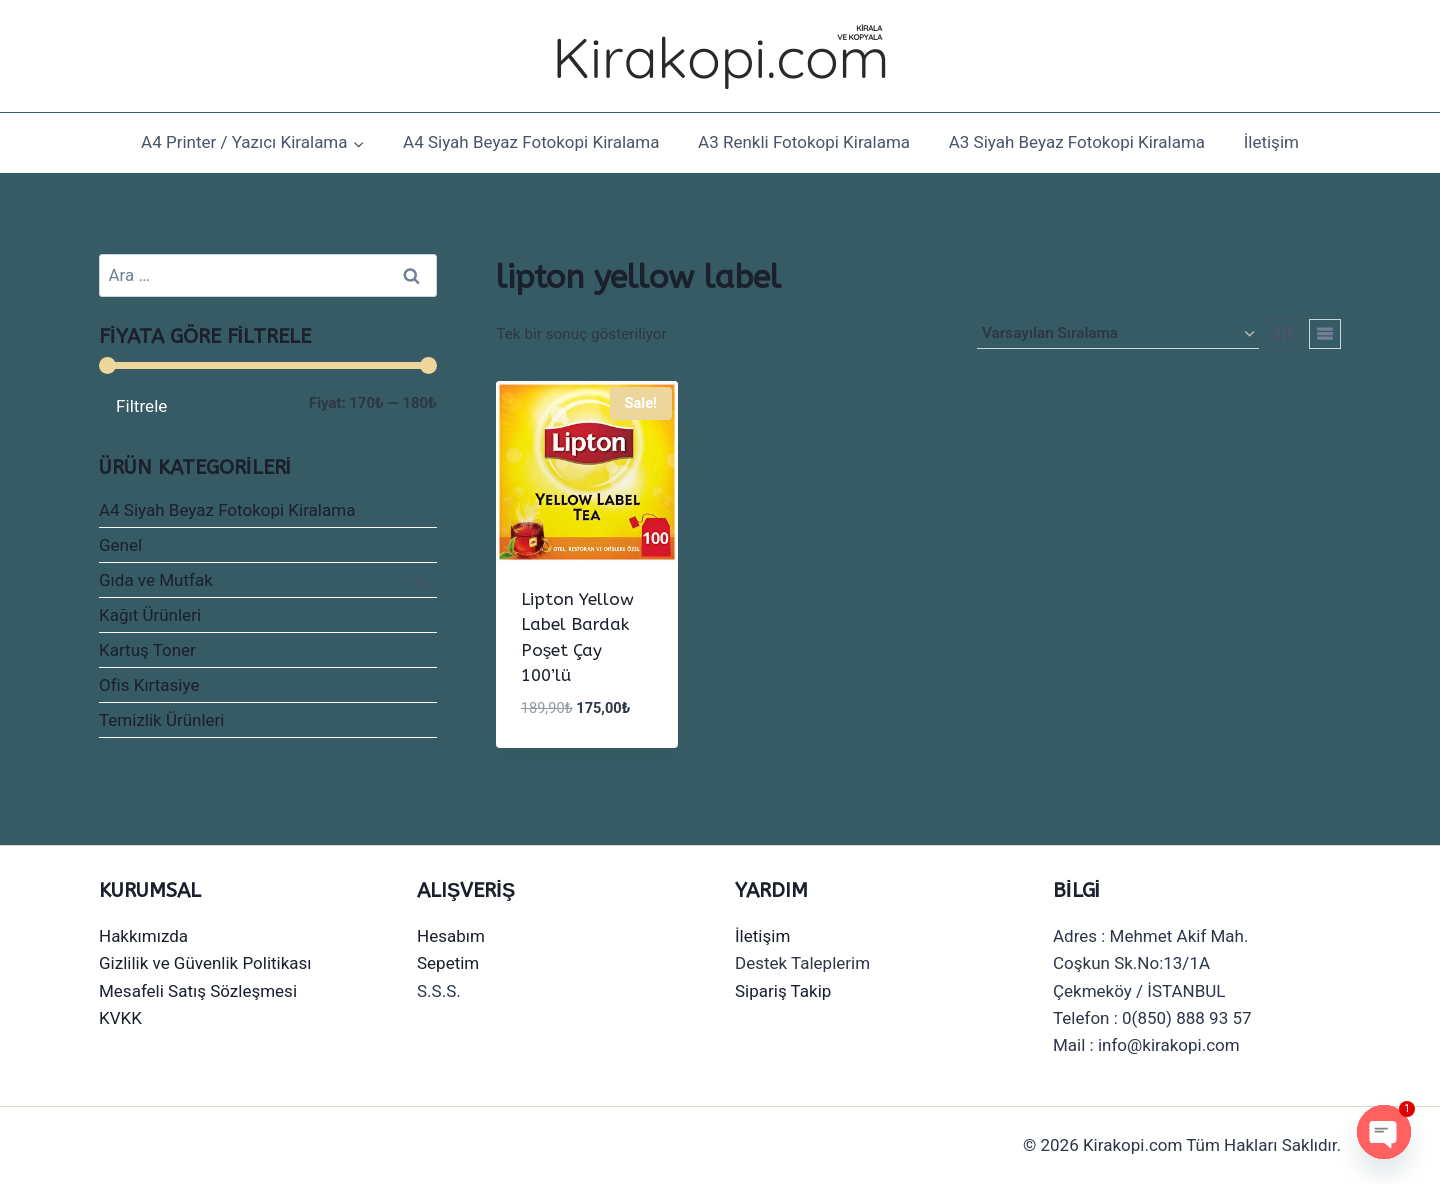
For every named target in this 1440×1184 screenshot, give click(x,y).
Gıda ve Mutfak (156, 580)
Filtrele (141, 406)
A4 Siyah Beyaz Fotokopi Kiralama (531, 142)
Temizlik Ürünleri (162, 720)
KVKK (120, 1018)
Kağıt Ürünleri (150, 615)
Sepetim (448, 963)
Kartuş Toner (147, 650)
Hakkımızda (143, 936)
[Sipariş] (1118, 334)
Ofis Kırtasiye (149, 685)
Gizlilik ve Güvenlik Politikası (205, 963)
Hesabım (451, 936)
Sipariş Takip (783, 991)
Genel (120, 545)
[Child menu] (419, 581)
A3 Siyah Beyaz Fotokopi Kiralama (1077, 142)
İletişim (1271, 142)
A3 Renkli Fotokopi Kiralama (804, 142)
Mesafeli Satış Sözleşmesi (198, 991)
